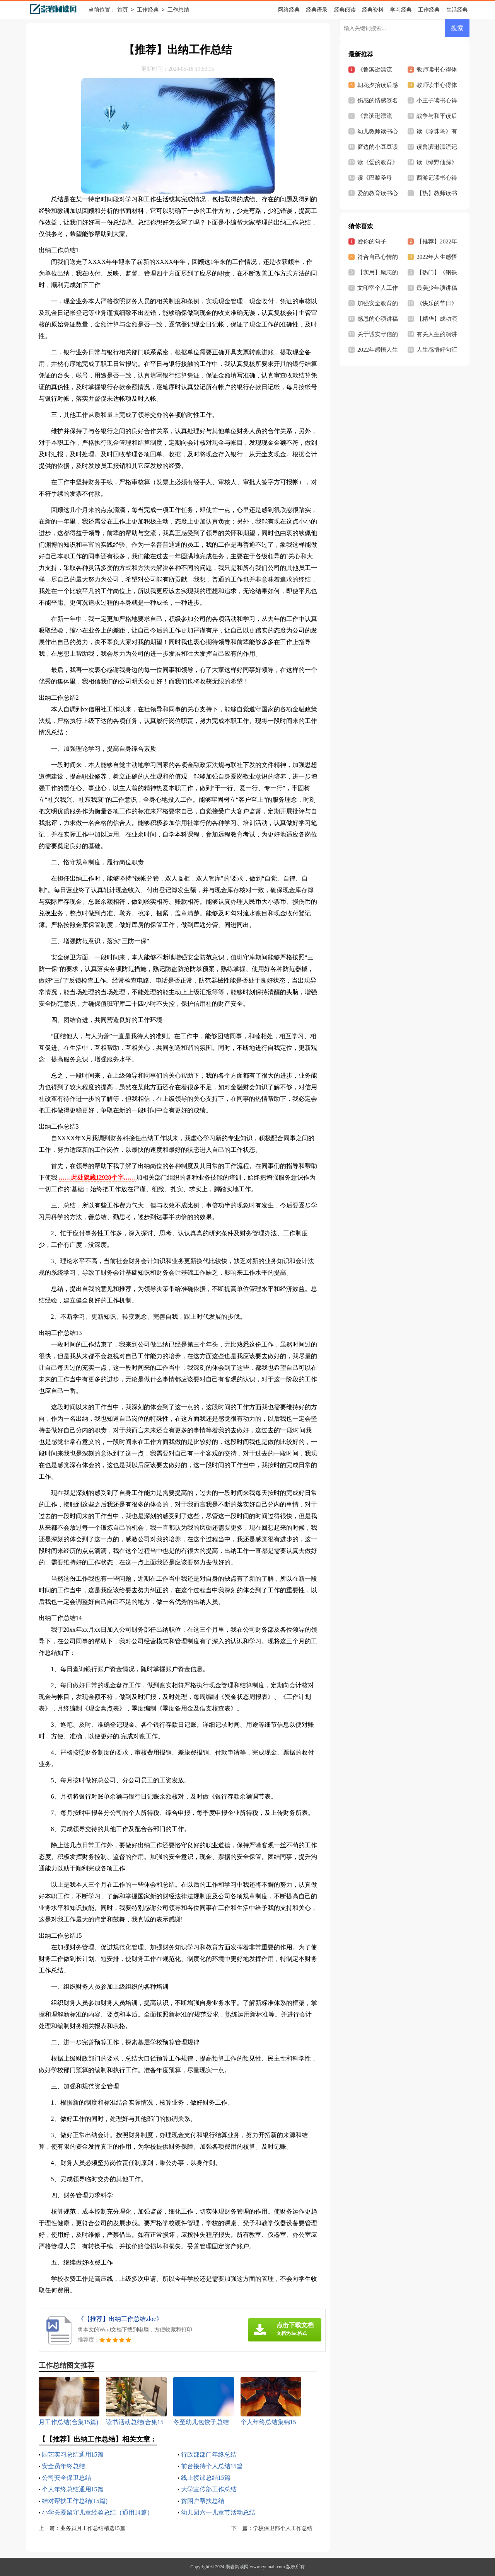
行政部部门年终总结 (209, 2454)
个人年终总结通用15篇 (73, 2489)
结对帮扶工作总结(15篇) (75, 2501)
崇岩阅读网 (237, 2566)
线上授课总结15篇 (205, 2477)
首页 (122, 10)
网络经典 (289, 10)
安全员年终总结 (63, 2466)
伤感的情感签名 (377, 100)
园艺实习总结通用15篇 (73, 2454)
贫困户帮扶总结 (202, 2501)
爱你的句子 (371, 241)
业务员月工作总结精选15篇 (92, 2528)
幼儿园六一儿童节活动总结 (218, 2512)
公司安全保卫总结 (66, 2477)
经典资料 (373, 10)
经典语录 (317, 10)
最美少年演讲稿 (436, 288)
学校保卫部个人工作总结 (282, 2528)
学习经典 (401, 10)
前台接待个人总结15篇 (212, 2466)
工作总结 (178, 10)
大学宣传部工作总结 (209, 2489)
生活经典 (457, 10)
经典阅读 (345, 10)
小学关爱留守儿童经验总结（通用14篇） (97, 2512)
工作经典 (148, 10)
